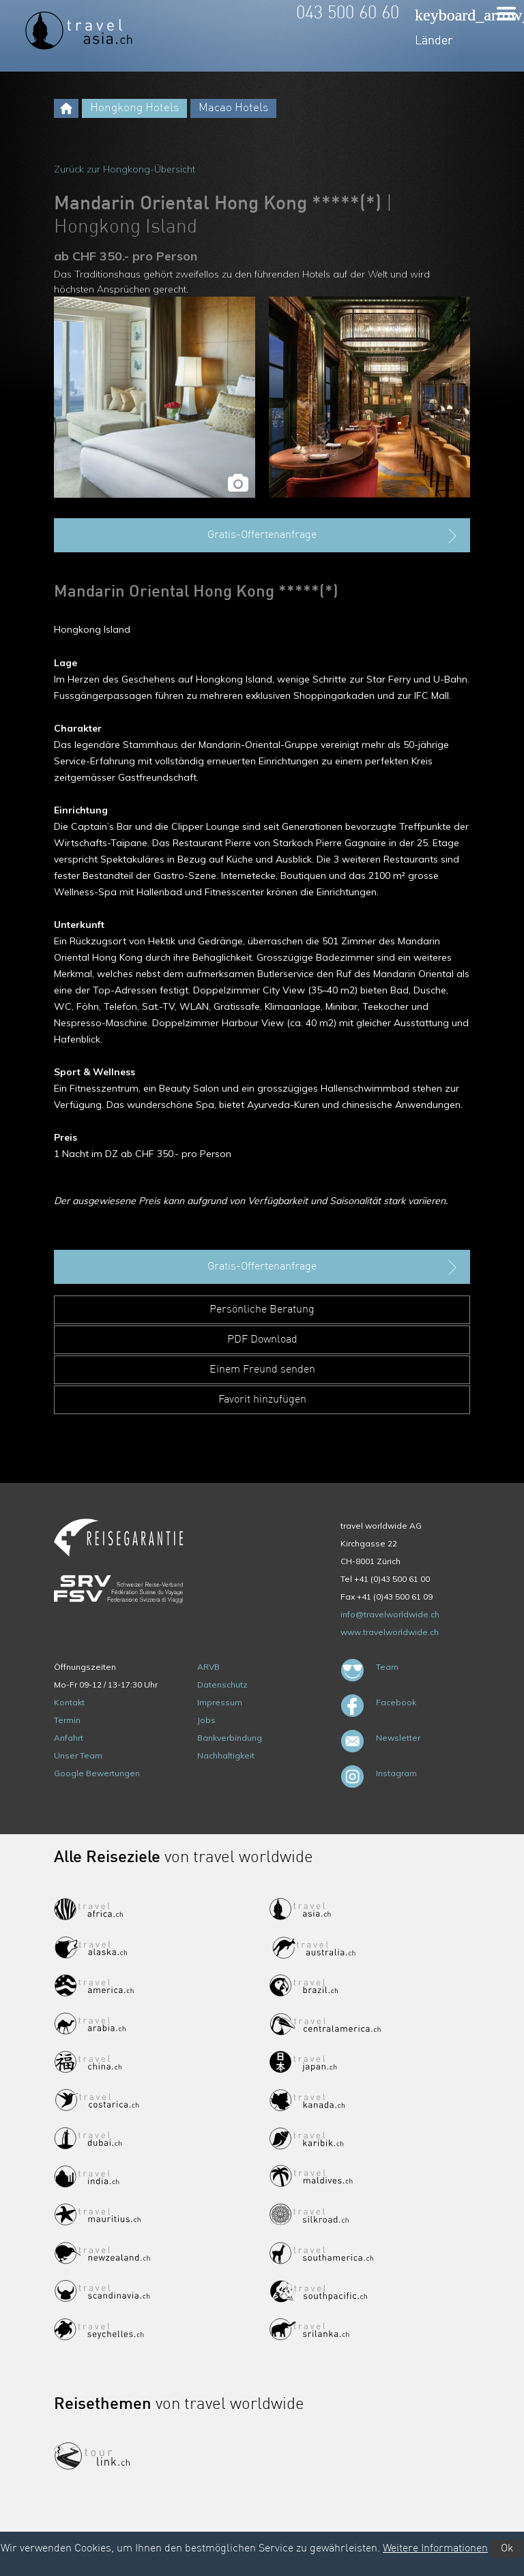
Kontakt (69, 1702)
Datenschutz (222, 1684)
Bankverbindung (229, 1738)
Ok (507, 2548)
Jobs (206, 1720)
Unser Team (78, 1755)
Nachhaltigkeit (225, 1755)
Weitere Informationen (435, 2548)
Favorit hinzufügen (262, 1399)
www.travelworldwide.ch (389, 1632)
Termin (67, 1720)
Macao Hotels (233, 108)
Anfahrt (68, 1738)
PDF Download (262, 1339)
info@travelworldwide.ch (389, 1614)
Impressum (219, 1702)
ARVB (208, 1667)
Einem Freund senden (262, 1369)
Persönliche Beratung (262, 1309)
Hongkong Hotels (134, 108)
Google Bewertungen (97, 1773)
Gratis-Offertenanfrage (333, 535)
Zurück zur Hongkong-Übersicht (124, 169)
